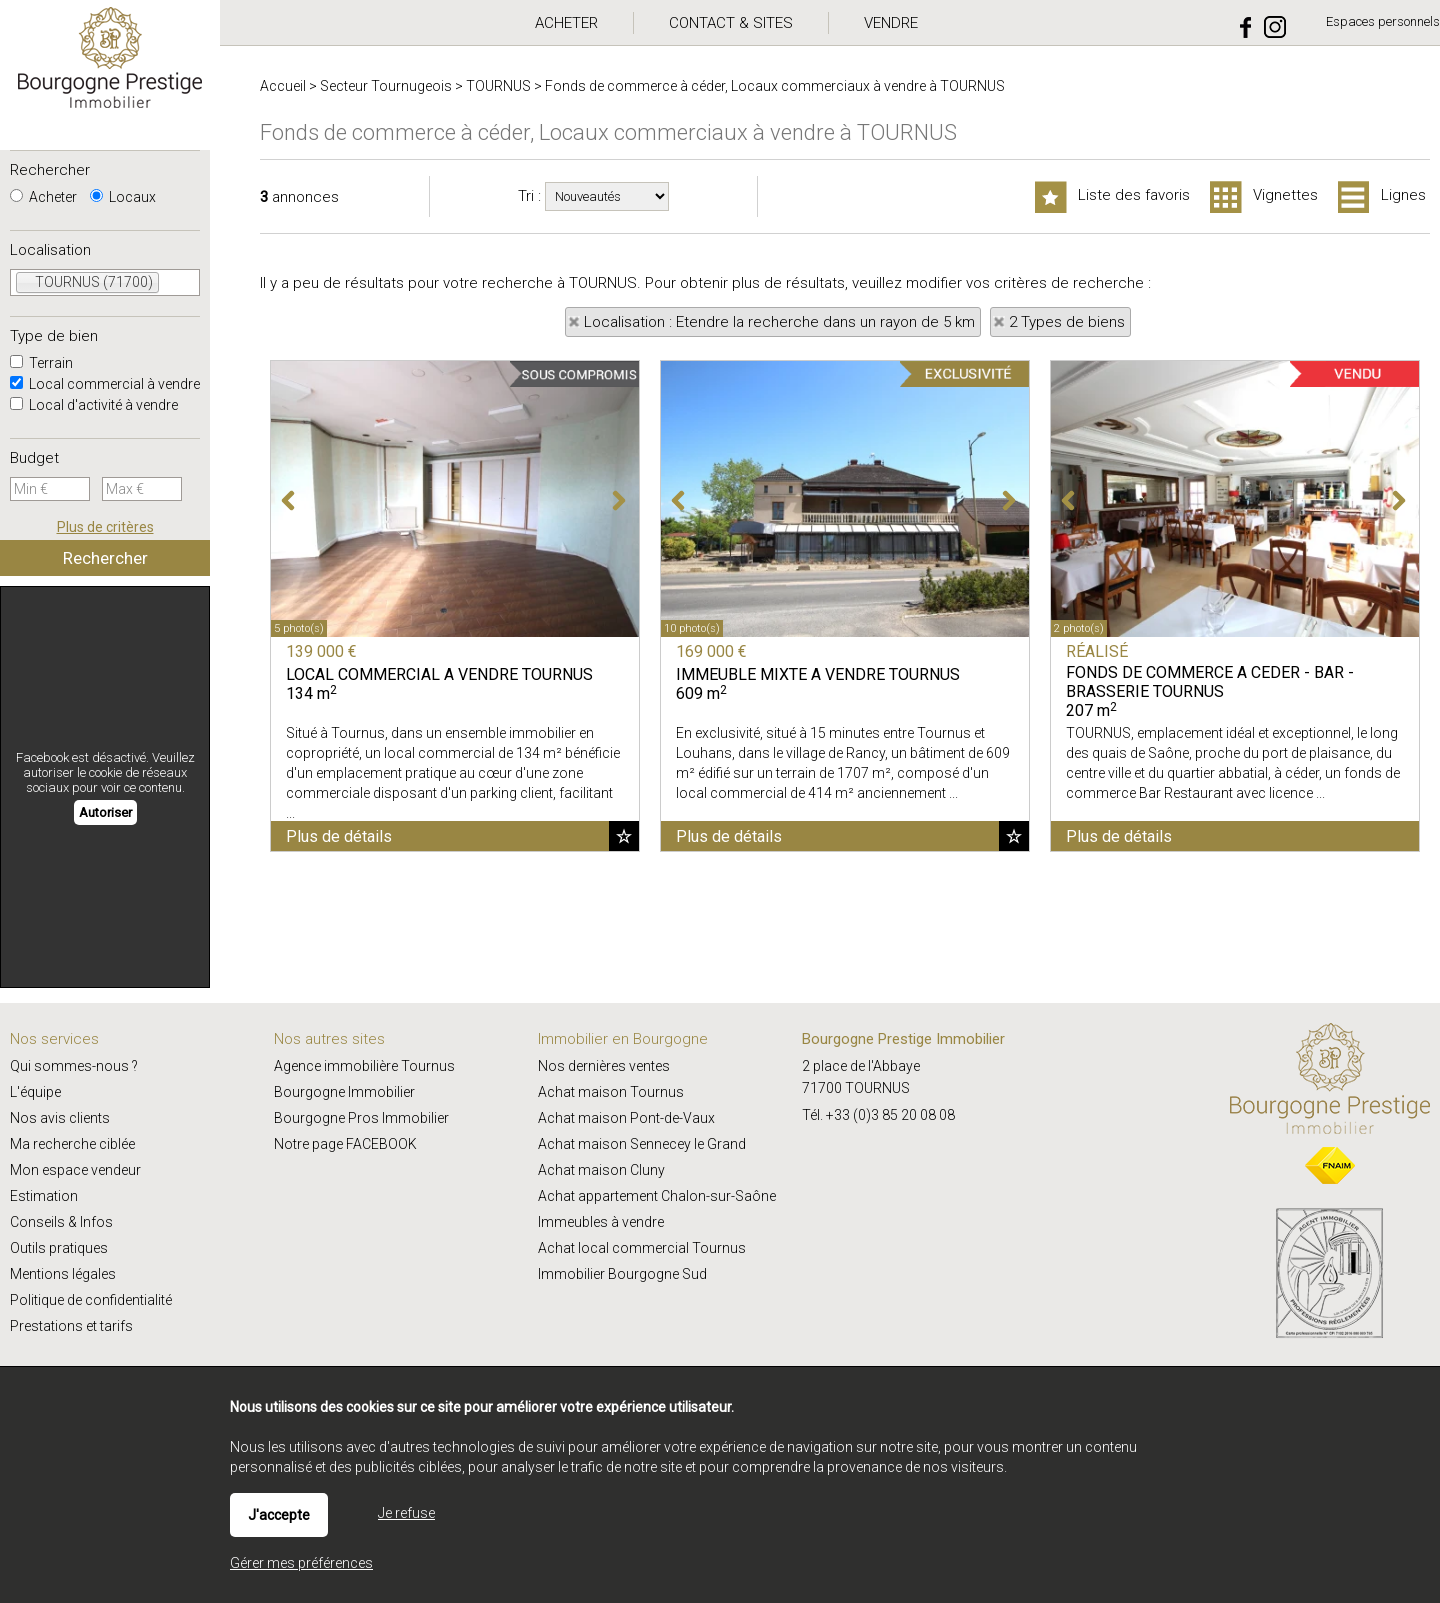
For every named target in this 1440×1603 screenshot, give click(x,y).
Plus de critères (105, 527)
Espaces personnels (1383, 21)
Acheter (43, 197)
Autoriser (105, 812)
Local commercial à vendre (105, 384)
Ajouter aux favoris (624, 836)
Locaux (123, 197)
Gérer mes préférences (301, 1563)
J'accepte (279, 1515)
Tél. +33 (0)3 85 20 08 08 (878, 1115)
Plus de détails (339, 836)
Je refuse (406, 1513)
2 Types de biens (1067, 322)
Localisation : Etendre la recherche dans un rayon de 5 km (779, 322)
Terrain (41, 363)
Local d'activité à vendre (94, 405)
